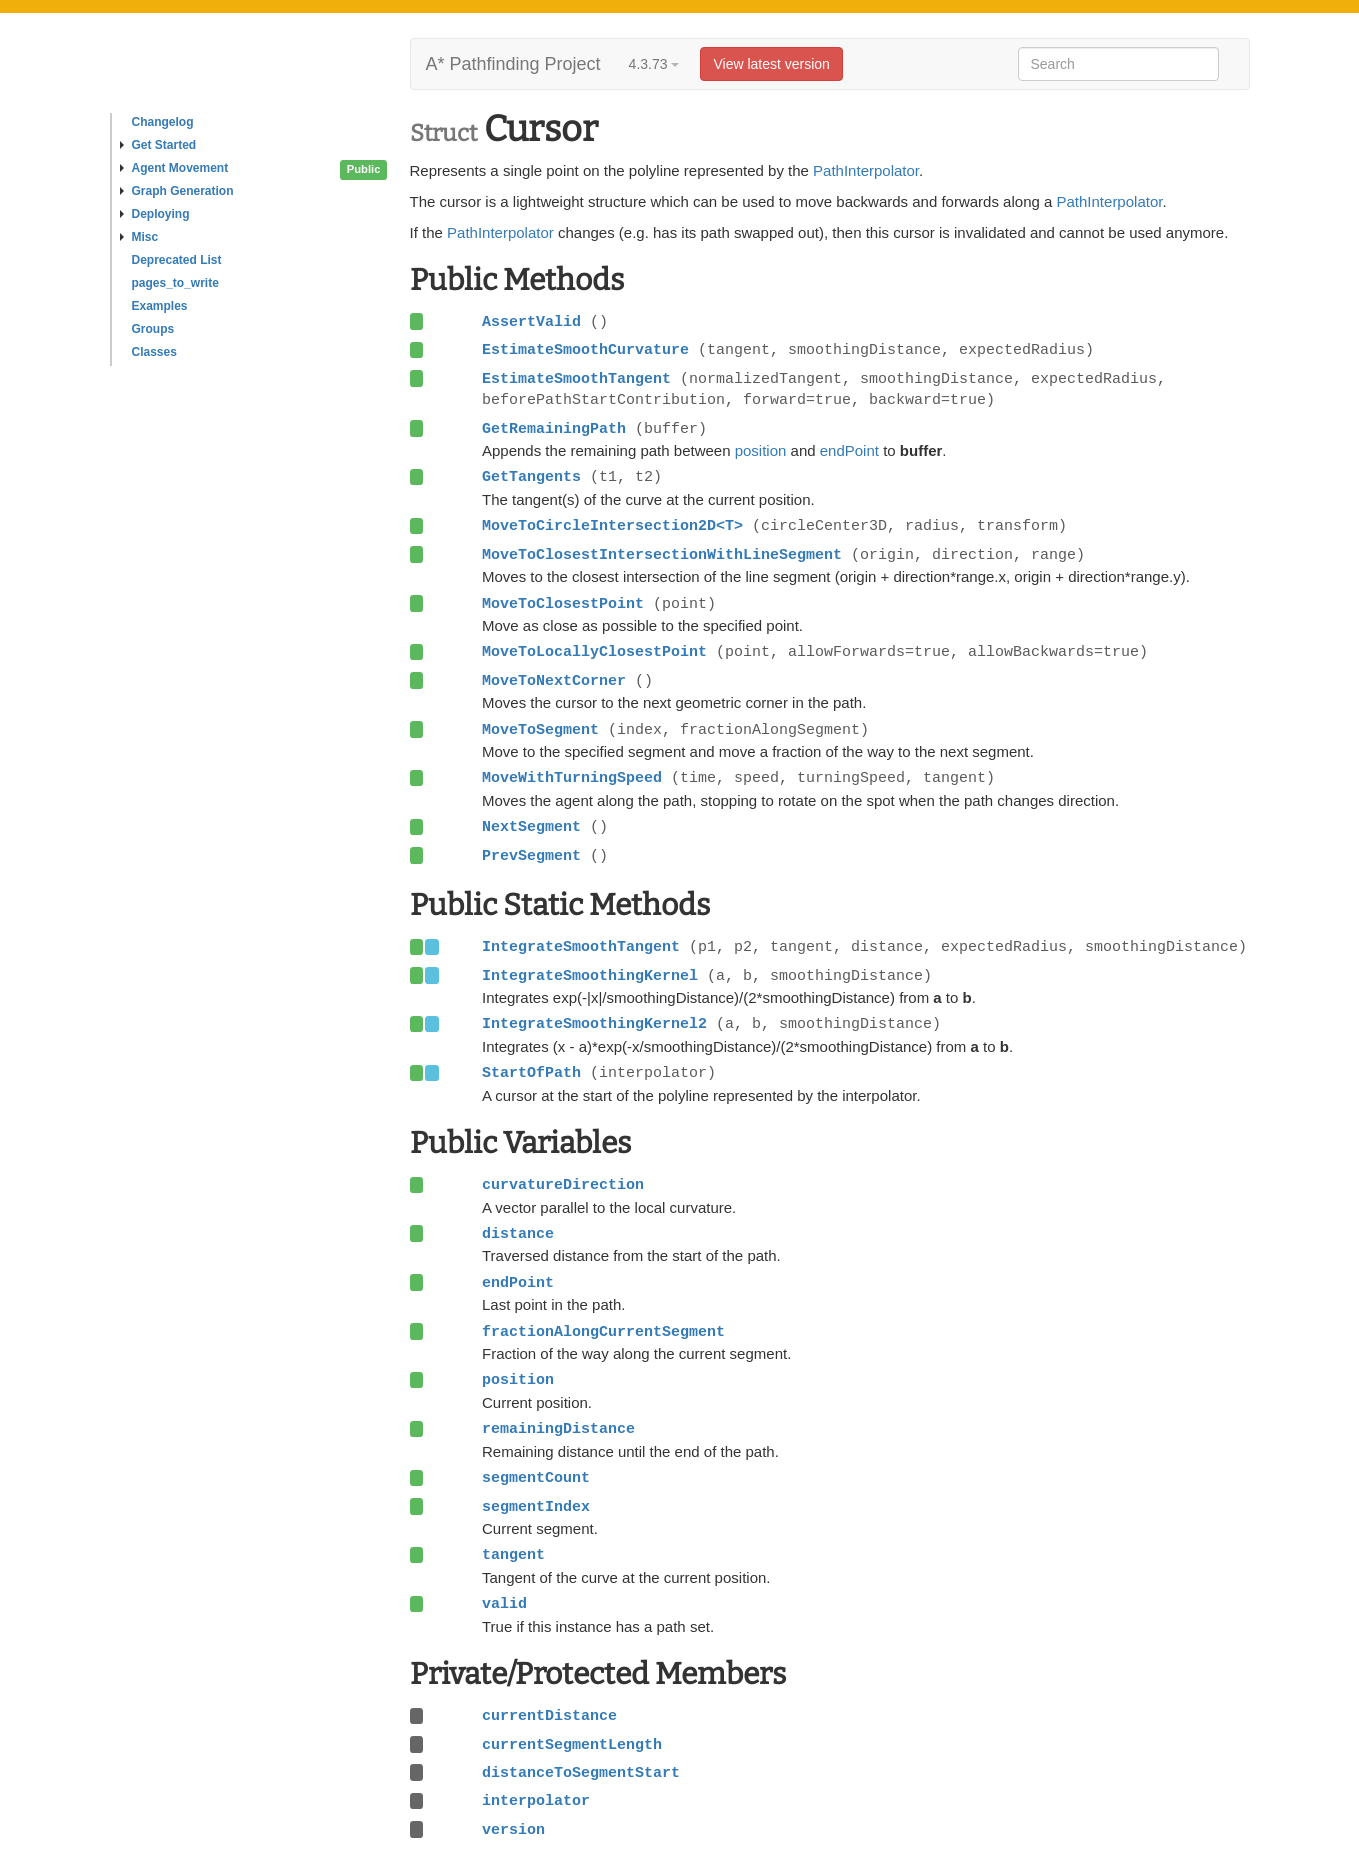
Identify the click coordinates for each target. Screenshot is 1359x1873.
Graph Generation (177, 191)
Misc (139, 237)
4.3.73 (654, 64)
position (761, 450)
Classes (154, 352)
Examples (160, 306)
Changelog (163, 122)
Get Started (158, 145)
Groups (153, 329)
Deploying (155, 214)
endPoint (849, 450)
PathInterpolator (866, 170)
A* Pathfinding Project (513, 64)
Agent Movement (174, 168)
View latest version (771, 64)
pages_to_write (175, 283)
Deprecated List (177, 260)
